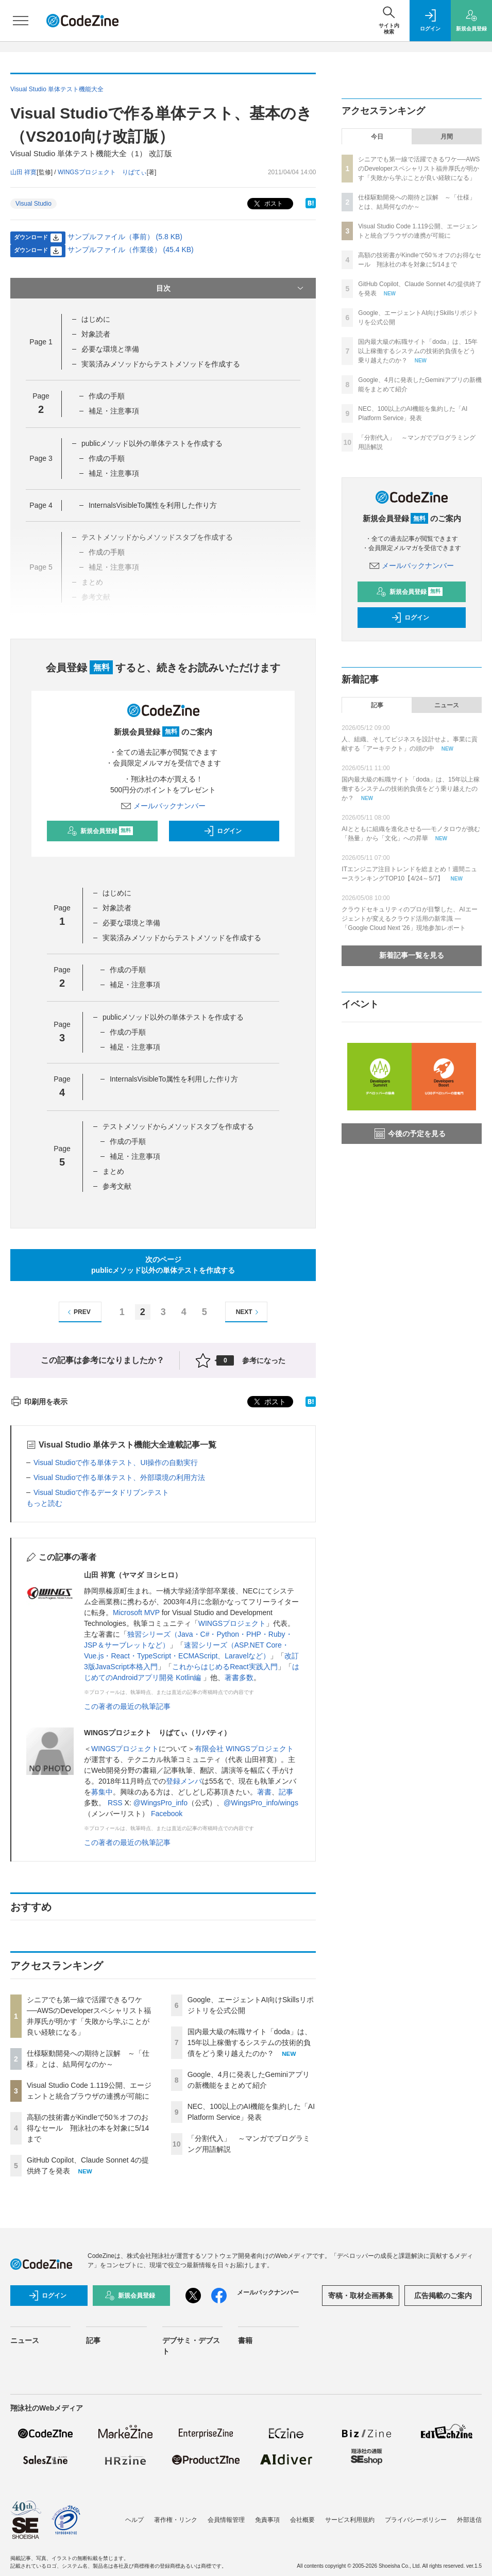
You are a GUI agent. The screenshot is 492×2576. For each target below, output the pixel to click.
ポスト (267, 203)
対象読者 (95, 334)
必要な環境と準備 (110, 349)
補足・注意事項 (114, 411)
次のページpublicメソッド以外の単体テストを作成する (163, 1264)
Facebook (166, 1813)
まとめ (113, 1171)
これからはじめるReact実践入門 (225, 1667)
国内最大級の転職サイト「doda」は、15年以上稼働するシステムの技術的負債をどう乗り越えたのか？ (250, 2042)
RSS (115, 1803)
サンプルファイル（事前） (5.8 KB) (124, 236)
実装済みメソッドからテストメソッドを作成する (160, 364)
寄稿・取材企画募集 (360, 2295)
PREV (77, 1312)
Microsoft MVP (136, 1612)
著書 (264, 1792)
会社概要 (302, 2519)
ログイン (222, 831)
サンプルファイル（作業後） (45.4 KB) (130, 249)
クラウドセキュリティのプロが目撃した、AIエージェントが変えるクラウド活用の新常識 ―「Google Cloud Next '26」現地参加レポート (409, 919)
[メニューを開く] (20, 20)
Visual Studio (33, 203)
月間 (446, 136)
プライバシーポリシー (416, 2519)
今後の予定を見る (410, 1133)
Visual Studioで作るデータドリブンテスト (101, 1492)
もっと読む (44, 1503)
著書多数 (239, 1677)
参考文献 (117, 1186)
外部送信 (469, 2519)
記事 (286, 1792)
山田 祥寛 (23, 172)
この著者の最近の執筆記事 (127, 1706)
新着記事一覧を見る (411, 955)
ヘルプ (134, 2519)
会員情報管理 (226, 2519)
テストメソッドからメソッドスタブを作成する (178, 1126)
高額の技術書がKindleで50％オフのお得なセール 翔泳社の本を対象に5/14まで (88, 2128)
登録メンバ (184, 1781)
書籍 (245, 2340)
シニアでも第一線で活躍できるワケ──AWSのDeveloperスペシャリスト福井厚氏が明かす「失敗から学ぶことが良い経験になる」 (419, 168)
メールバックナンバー (163, 806)
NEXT (248, 1312)
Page (40, 342)
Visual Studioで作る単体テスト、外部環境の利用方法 (119, 1477)
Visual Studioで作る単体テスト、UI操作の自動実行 (115, 1462)
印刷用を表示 (38, 1402)
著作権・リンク (175, 2519)
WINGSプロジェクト (232, 1623)
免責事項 (267, 2519)
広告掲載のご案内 (443, 2295)
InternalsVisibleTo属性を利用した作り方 (153, 505)
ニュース (446, 705)
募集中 (102, 1792)
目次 (231, 288)
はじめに (95, 319)
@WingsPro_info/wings (261, 1803)
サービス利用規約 (350, 2519)
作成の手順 (107, 396)
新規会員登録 (100, 831)
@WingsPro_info (160, 1803)
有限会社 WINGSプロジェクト (244, 1748)
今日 (377, 136)
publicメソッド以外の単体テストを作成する (152, 443)
